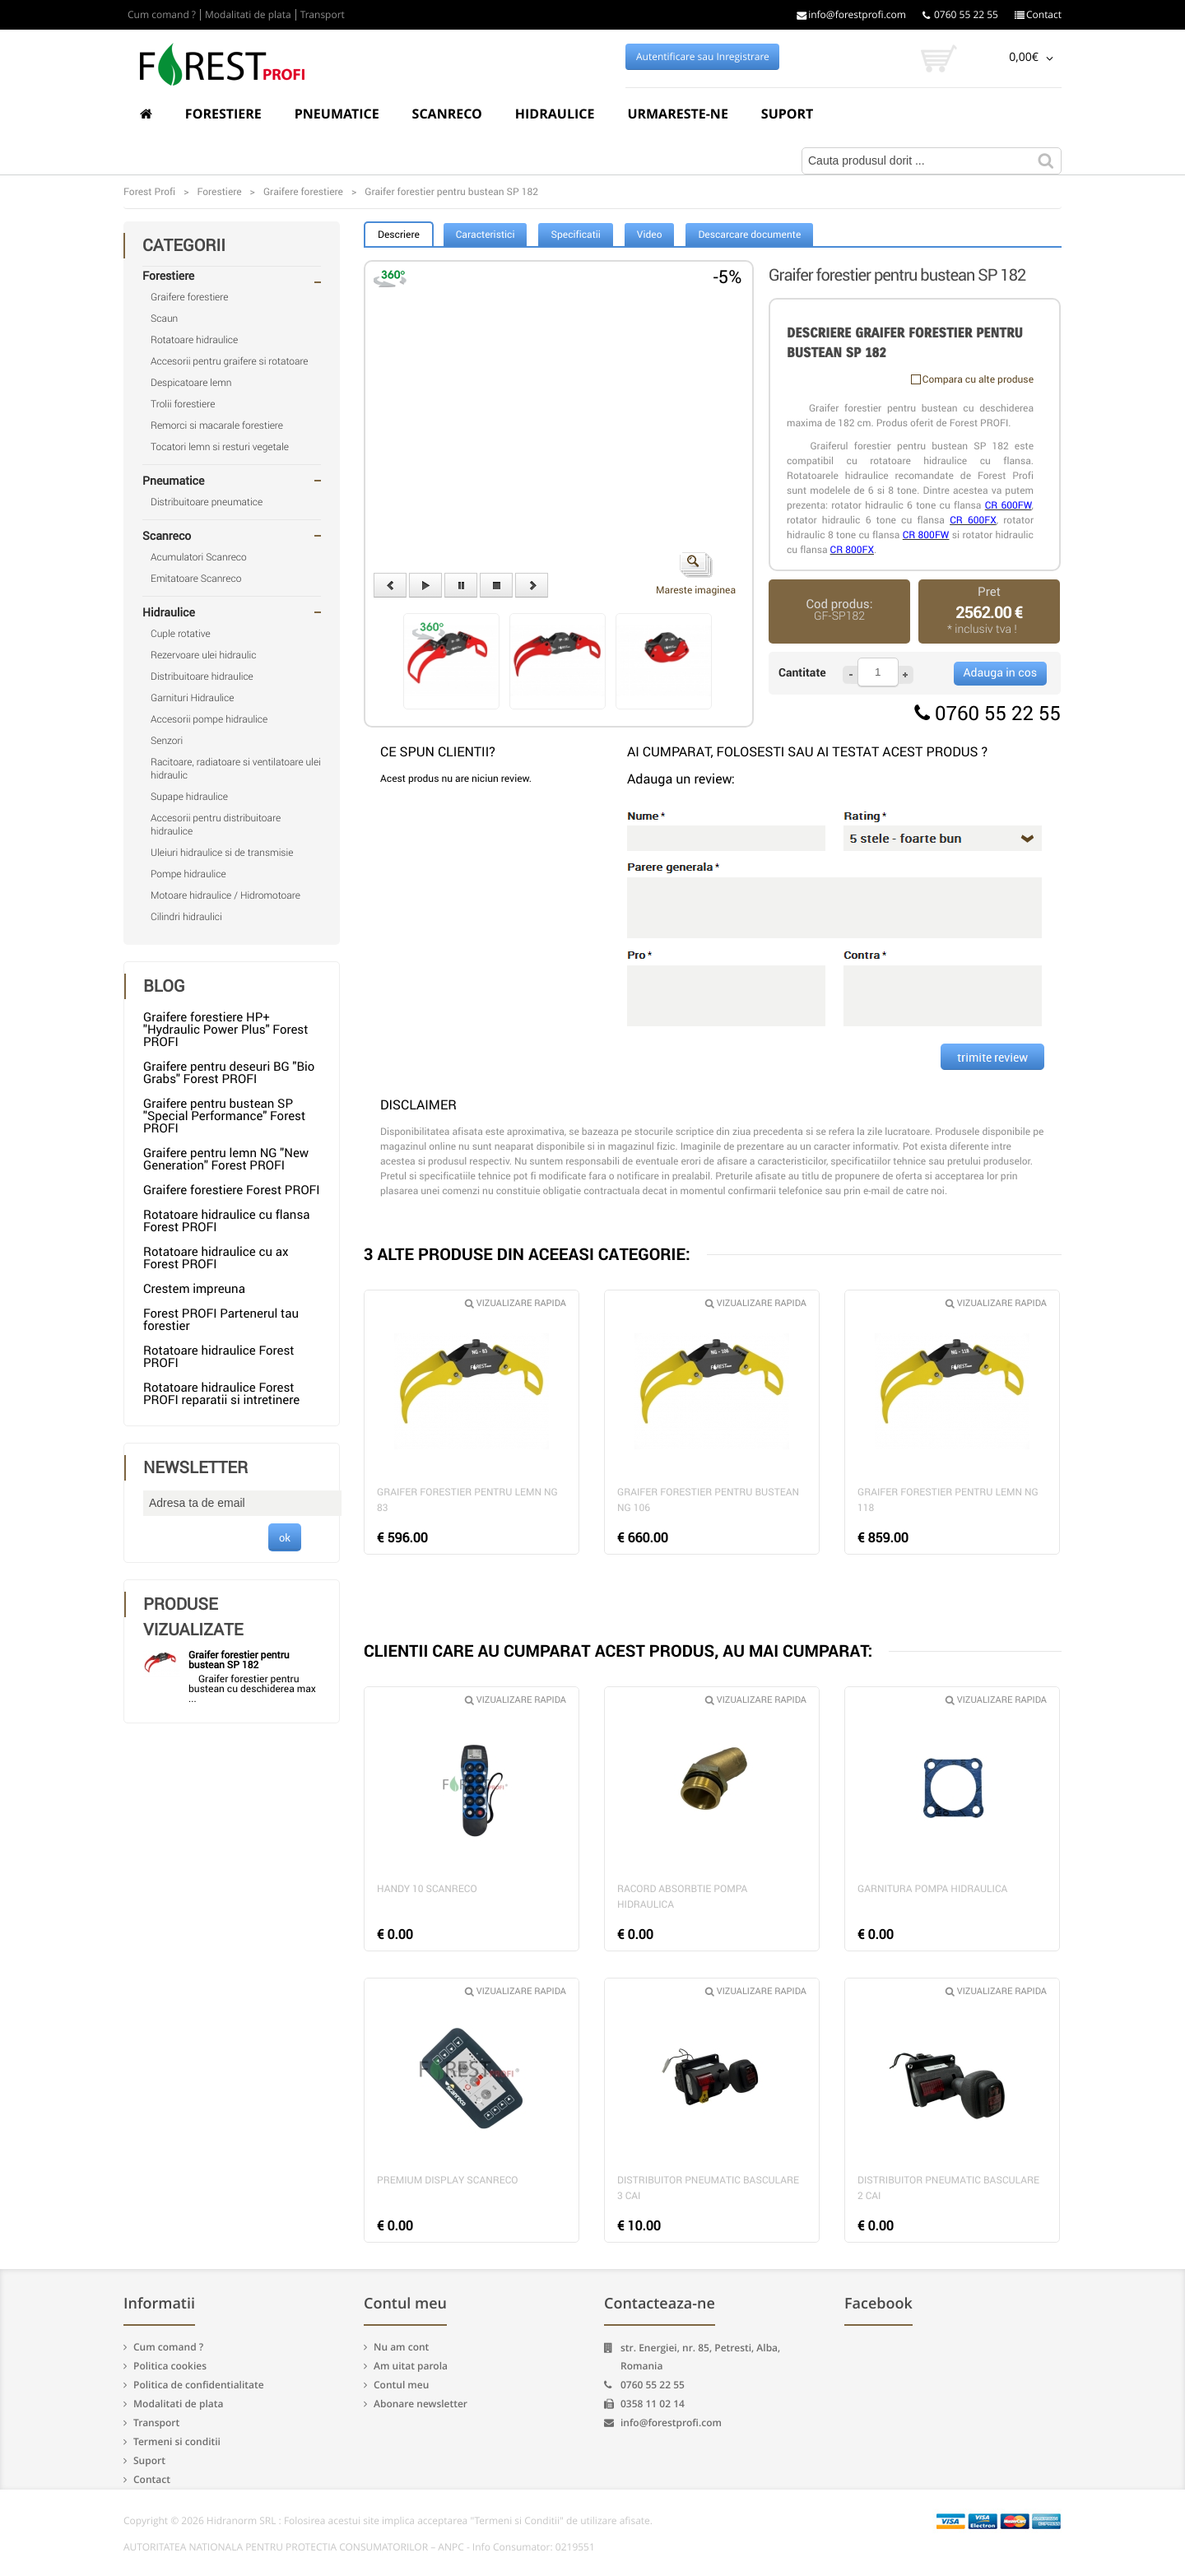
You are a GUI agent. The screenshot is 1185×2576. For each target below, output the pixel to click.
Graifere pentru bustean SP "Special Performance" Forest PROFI (224, 1116)
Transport (322, 14)
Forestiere (223, 114)
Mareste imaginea (696, 574)
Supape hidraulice (189, 796)
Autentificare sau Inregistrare (702, 56)
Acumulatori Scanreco (199, 557)
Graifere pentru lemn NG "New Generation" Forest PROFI (226, 1159)
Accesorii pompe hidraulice (209, 719)
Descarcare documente (749, 234)
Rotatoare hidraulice (194, 339)
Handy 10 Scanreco (427, 1888)
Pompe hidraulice (188, 874)
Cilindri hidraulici (186, 916)
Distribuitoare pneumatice (207, 502)
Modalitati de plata (248, 14)
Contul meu (401, 2385)
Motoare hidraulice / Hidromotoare (225, 895)
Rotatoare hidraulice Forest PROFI (219, 1356)
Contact (1038, 14)
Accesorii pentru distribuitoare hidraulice (216, 824)
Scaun (164, 318)
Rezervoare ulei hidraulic (203, 655)
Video (649, 234)
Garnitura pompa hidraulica (932, 1888)
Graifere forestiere (189, 297)
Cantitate (802, 673)
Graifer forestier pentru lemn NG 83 (467, 1500)
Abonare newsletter (420, 2404)
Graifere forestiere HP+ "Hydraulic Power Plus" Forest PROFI (225, 1029)
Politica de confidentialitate (198, 2385)
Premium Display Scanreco (447, 2180)
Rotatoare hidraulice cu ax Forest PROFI (215, 1258)
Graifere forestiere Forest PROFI (231, 1190)
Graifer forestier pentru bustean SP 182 (239, 1660)
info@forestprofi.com (851, 14)
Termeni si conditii (177, 2441)
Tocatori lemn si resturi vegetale (220, 446)
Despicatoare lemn (191, 382)
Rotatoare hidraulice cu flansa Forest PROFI (226, 1221)
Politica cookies (170, 2366)
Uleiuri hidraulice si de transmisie (222, 852)
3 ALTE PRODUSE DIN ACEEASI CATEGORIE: (527, 1254)
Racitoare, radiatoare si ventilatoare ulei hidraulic (236, 769)
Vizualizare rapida (515, 1303)
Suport (787, 114)
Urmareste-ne (677, 114)
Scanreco (447, 114)
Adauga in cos (1000, 673)
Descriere (399, 234)
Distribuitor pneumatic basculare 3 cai (708, 2188)
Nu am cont (401, 2347)
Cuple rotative (181, 633)
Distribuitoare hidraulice (202, 676)
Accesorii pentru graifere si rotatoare (230, 361)
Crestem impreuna (194, 1289)
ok (284, 1537)
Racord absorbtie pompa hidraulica (682, 1896)
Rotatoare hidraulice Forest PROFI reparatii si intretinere (221, 1393)
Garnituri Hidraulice (193, 697)
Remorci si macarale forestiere (217, 425)
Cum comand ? (162, 14)
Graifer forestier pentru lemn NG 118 (948, 1500)
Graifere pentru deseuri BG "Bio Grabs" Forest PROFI (228, 1072)
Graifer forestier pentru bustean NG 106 (708, 1500)
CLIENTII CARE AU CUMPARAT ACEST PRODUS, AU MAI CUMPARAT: (618, 1650)
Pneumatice (337, 114)
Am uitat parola (411, 2366)
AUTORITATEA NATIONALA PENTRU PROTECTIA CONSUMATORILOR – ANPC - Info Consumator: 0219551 (359, 2547)
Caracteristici (485, 234)
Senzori (167, 740)
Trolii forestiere (183, 404)
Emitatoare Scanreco (196, 578)
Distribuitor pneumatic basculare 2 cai (948, 2188)
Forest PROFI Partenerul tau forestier (221, 1319)
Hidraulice (555, 114)
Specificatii (575, 234)
